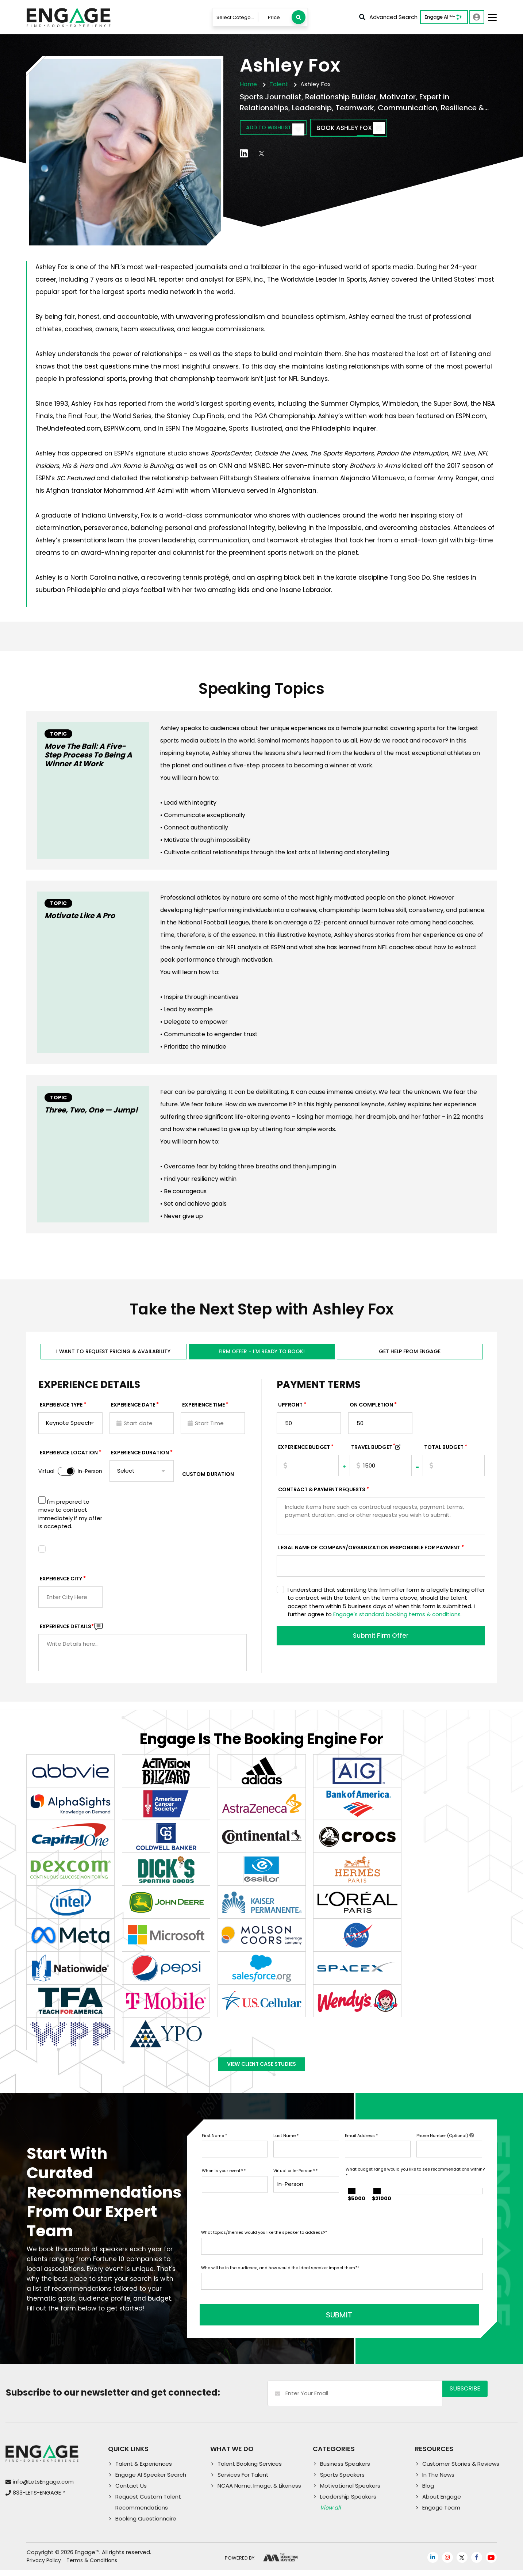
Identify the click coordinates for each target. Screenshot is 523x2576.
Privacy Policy (44, 2566)
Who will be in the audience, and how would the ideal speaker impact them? (280, 2279)
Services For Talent (243, 2480)
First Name (214, 2146)
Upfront (290, 1408)
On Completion (371, 1408)
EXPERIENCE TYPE (61, 1408)
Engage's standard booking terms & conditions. (397, 1618)
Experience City (61, 1582)
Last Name (286, 2146)
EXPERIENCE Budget (304, 1450)
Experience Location (69, 1456)
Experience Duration (140, 1456)
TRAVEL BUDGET (373, 1450)
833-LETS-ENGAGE (39, 2499)
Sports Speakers (342, 2480)
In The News (438, 2480)
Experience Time (203, 1408)
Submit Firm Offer (380, 1640)
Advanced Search (388, 17)
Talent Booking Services (250, 2469)
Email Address (361, 2146)
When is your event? (224, 2182)
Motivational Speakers (350, 2491)
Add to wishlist (282, 129)
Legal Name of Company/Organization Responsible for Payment (369, 1551)
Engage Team (441, 2513)
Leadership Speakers (348, 2502)
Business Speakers (345, 2469)
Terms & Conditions (91, 2566)
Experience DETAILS (67, 1630)
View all (330, 2513)
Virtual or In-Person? (295, 2182)
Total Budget (444, 1450)
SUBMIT (256, 2321)
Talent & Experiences (143, 2469)
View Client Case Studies (261, 2071)
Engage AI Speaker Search (150, 2480)
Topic (58, 733)
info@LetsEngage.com (43, 2488)
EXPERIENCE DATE (133, 1408)
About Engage (441, 2502)
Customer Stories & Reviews (460, 2469)
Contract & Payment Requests (321, 1493)
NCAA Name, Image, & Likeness (259, 2491)
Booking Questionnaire (145, 2524)
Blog (428, 2491)
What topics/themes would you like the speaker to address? (264, 2244)
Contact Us (131, 2491)
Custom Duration (208, 1477)
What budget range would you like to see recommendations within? (415, 2184)
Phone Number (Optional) (445, 2146)
